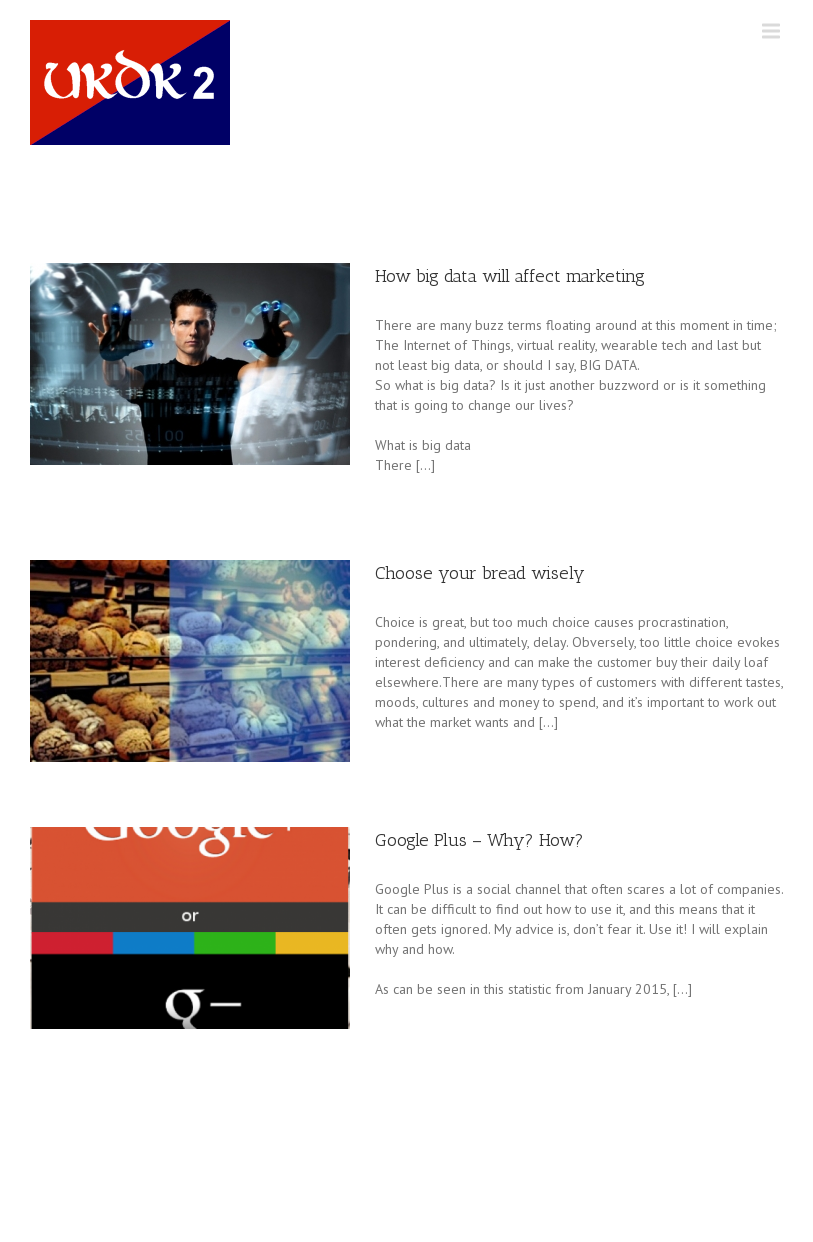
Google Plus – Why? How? (479, 840)
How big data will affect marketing (510, 276)
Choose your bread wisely (480, 573)
